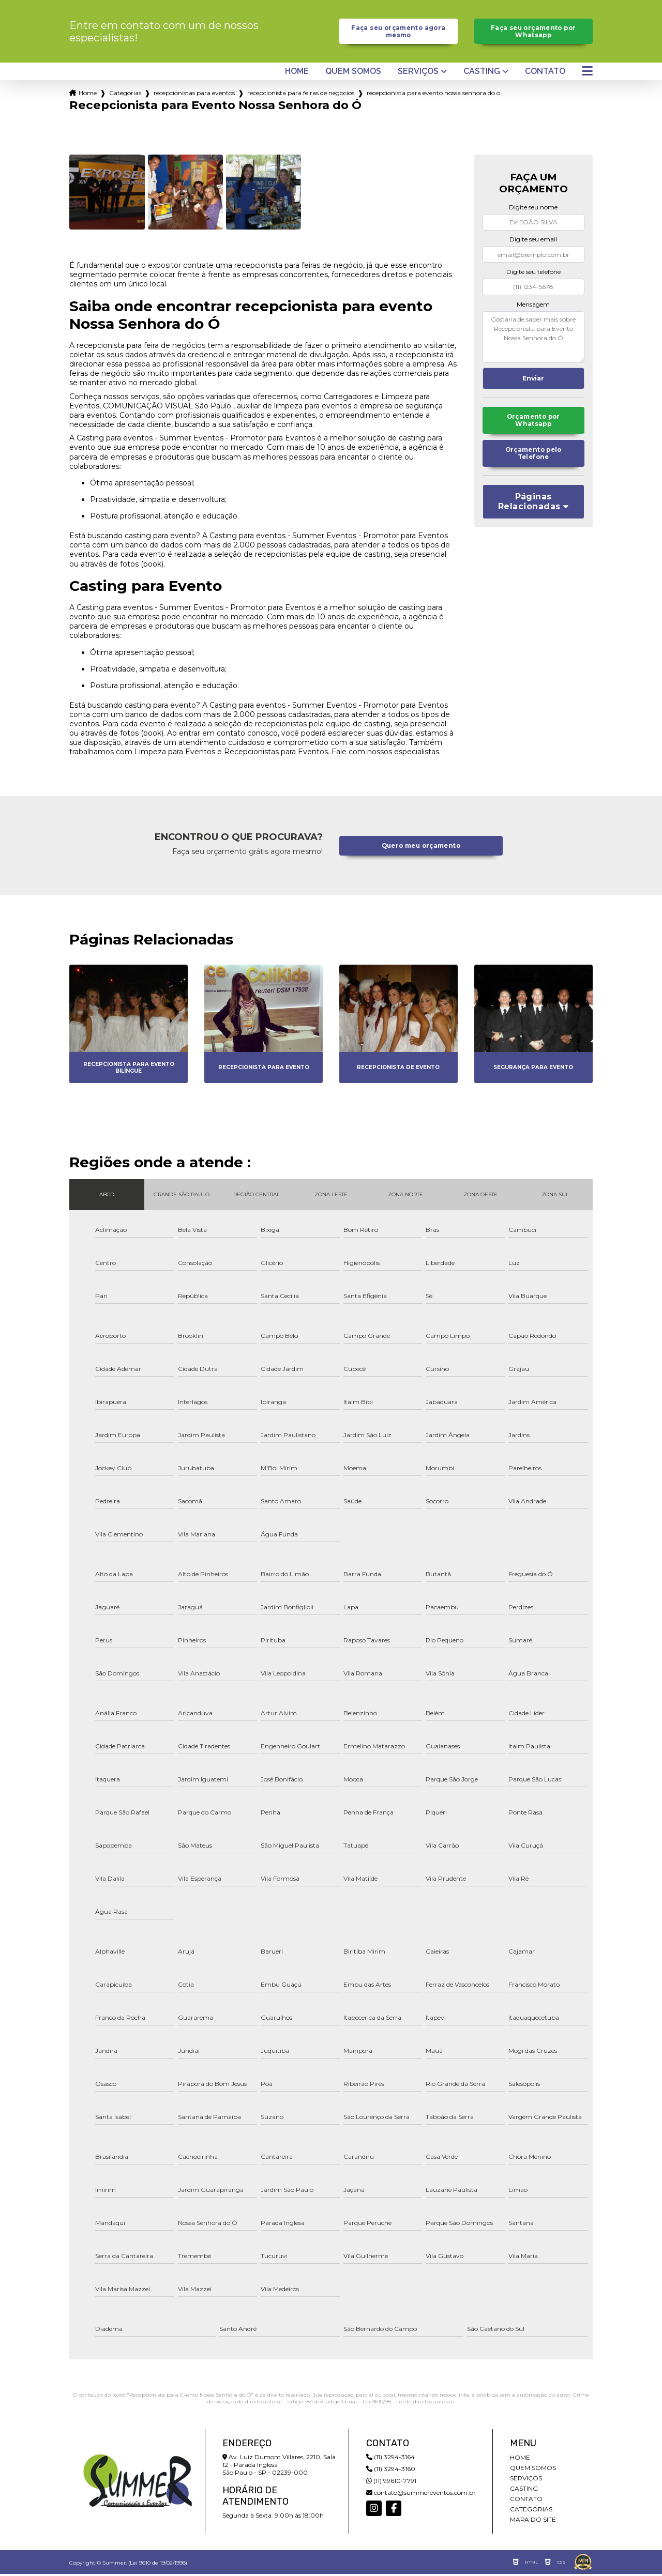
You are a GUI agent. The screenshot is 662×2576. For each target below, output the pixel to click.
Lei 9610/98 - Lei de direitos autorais (408, 2403)
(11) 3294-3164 (390, 2459)
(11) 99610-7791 (391, 2483)
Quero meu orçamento (421, 848)
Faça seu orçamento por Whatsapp (533, 32)
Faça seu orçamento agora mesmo (398, 32)
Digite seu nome (533, 210)
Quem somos (353, 74)
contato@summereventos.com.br (421, 2494)
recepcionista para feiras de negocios (300, 95)
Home (297, 74)
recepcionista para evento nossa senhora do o (433, 95)
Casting (481, 74)
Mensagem (533, 306)
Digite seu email (533, 242)
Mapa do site (533, 2521)
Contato (545, 74)
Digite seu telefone (533, 274)
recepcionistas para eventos (194, 95)
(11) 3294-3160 (390, 2471)
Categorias (125, 95)
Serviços (418, 74)
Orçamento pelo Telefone (533, 459)
